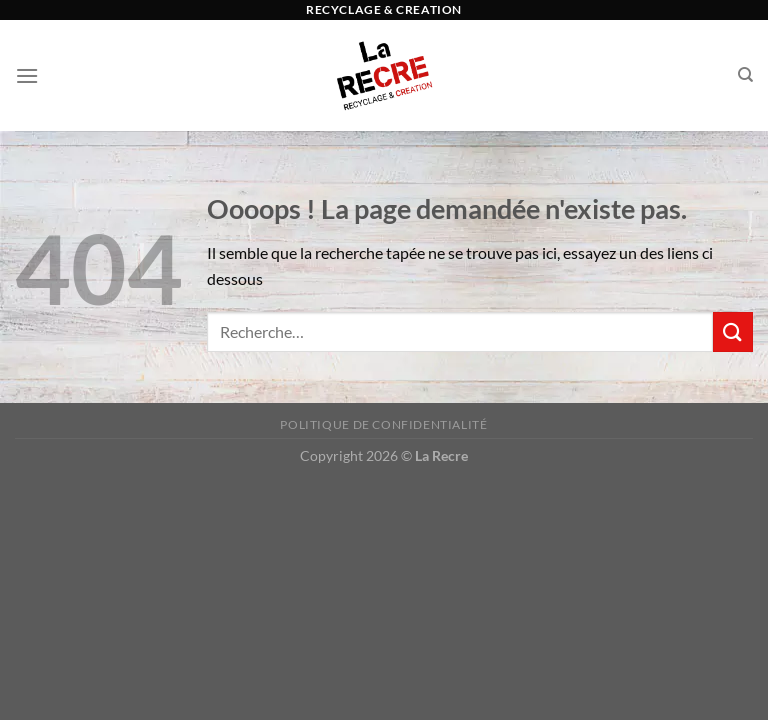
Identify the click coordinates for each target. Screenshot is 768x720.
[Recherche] (745, 75)
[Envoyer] (733, 331)
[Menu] (27, 75)
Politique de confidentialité (383, 424)
